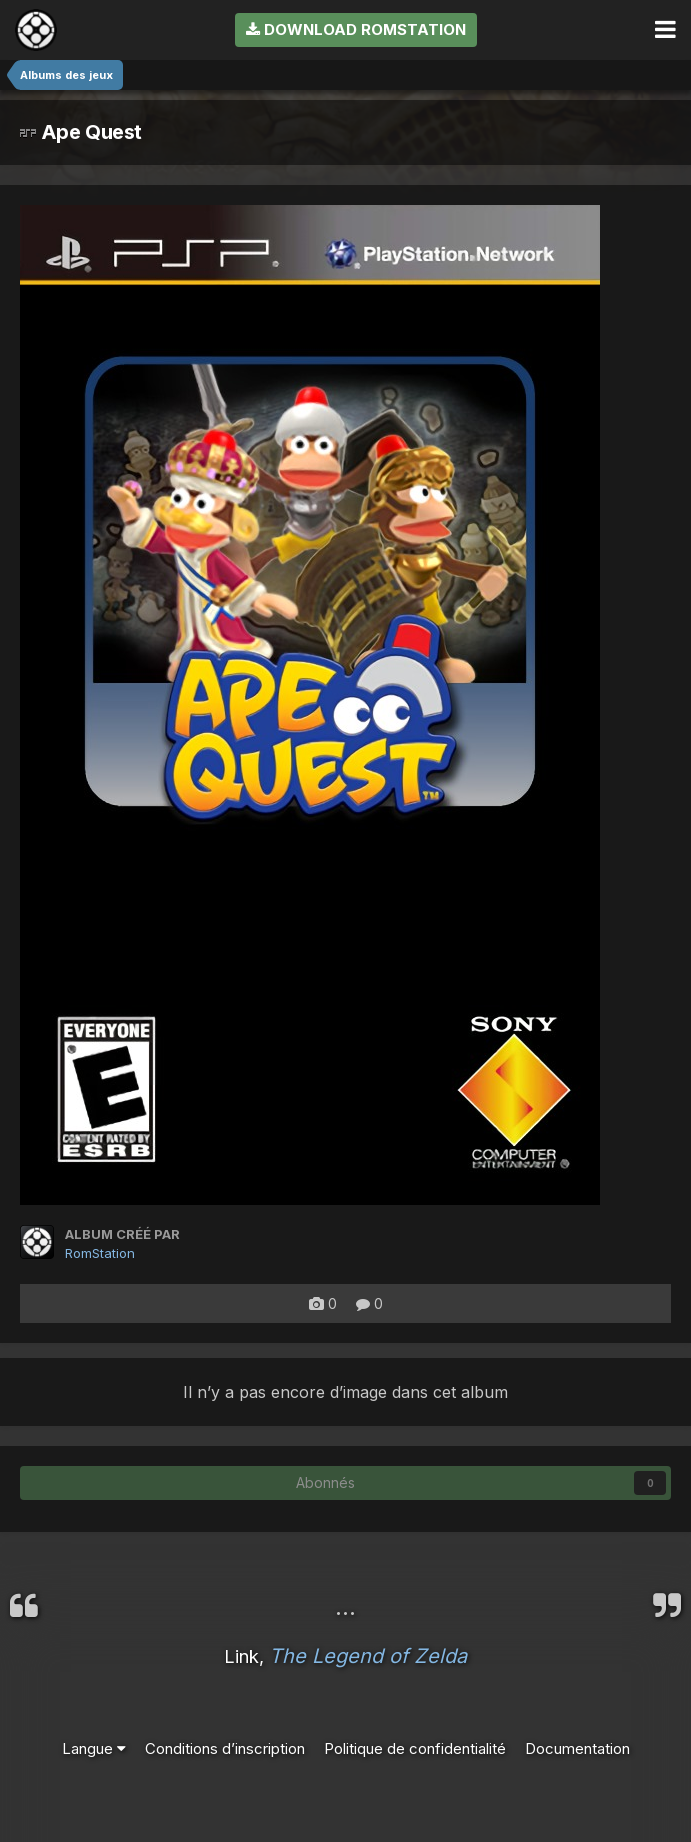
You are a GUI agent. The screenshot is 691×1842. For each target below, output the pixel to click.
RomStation (100, 1253)
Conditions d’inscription (225, 1748)
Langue (94, 1748)
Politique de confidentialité (415, 1748)
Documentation (577, 1748)
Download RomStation (356, 29)
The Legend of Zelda (368, 1656)
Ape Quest (81, 132)
